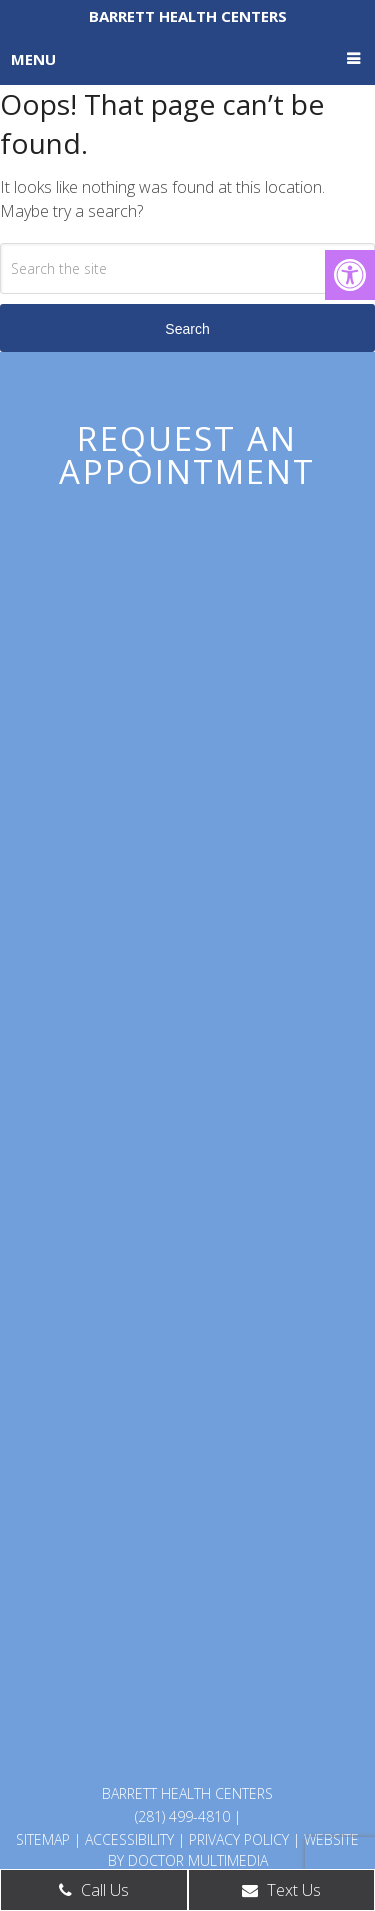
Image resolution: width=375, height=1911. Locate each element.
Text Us (281, 1890)
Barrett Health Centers (188, 16)
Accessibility (129, 1839)
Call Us (94, 1890)
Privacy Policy (239, 1839)
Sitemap (43, 1839)
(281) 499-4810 (182, 1816)
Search (187, 329)
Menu (33, 59)
